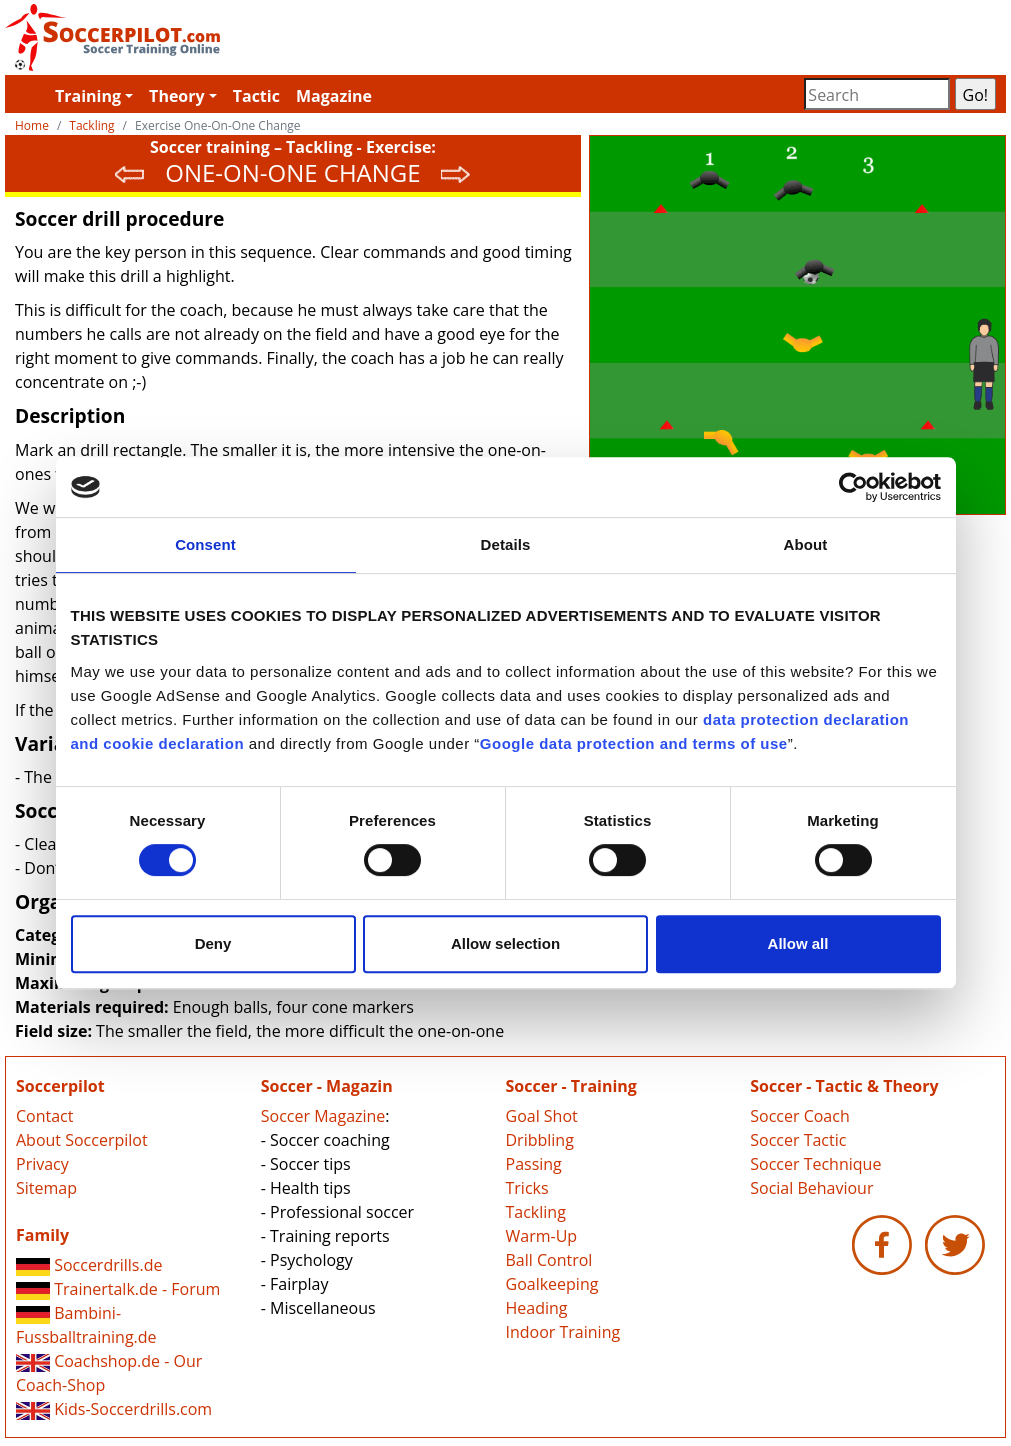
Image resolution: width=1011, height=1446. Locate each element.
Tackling (91, 125)
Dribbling (540, 1140)
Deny (213, 943)
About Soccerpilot (82, 1140)
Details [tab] (506, 544)
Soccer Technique (815, 1164)
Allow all (798, 943)
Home (32, 125)
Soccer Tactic (798, 1140)
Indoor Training (563, 1332)
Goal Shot (542, 1116)
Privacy (42, 1164)
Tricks (527, 1188)
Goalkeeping (552, 1284)
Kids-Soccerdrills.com (114, 1409)
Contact (44, 1116)
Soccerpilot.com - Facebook (882, 1245)
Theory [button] (177, 96)
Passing (534, 1164)
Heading (537, 1308)
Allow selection (505, 943)
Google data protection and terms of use (634, 743)
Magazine (334, 96)
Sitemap (46, 1188)
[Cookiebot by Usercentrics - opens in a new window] (853, 487)
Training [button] (88, 96)
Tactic (256, 96)
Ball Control (549, 1260)
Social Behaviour (811, 1188)
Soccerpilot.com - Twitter (955, 1245)
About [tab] (806, 544)
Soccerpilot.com (255, 37)
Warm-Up (542, 1236)
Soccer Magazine (323, 1116)
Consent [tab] (205, 544)
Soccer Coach (799, 1116)
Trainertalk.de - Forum (118, 1289)
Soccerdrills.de (89, 1265)
